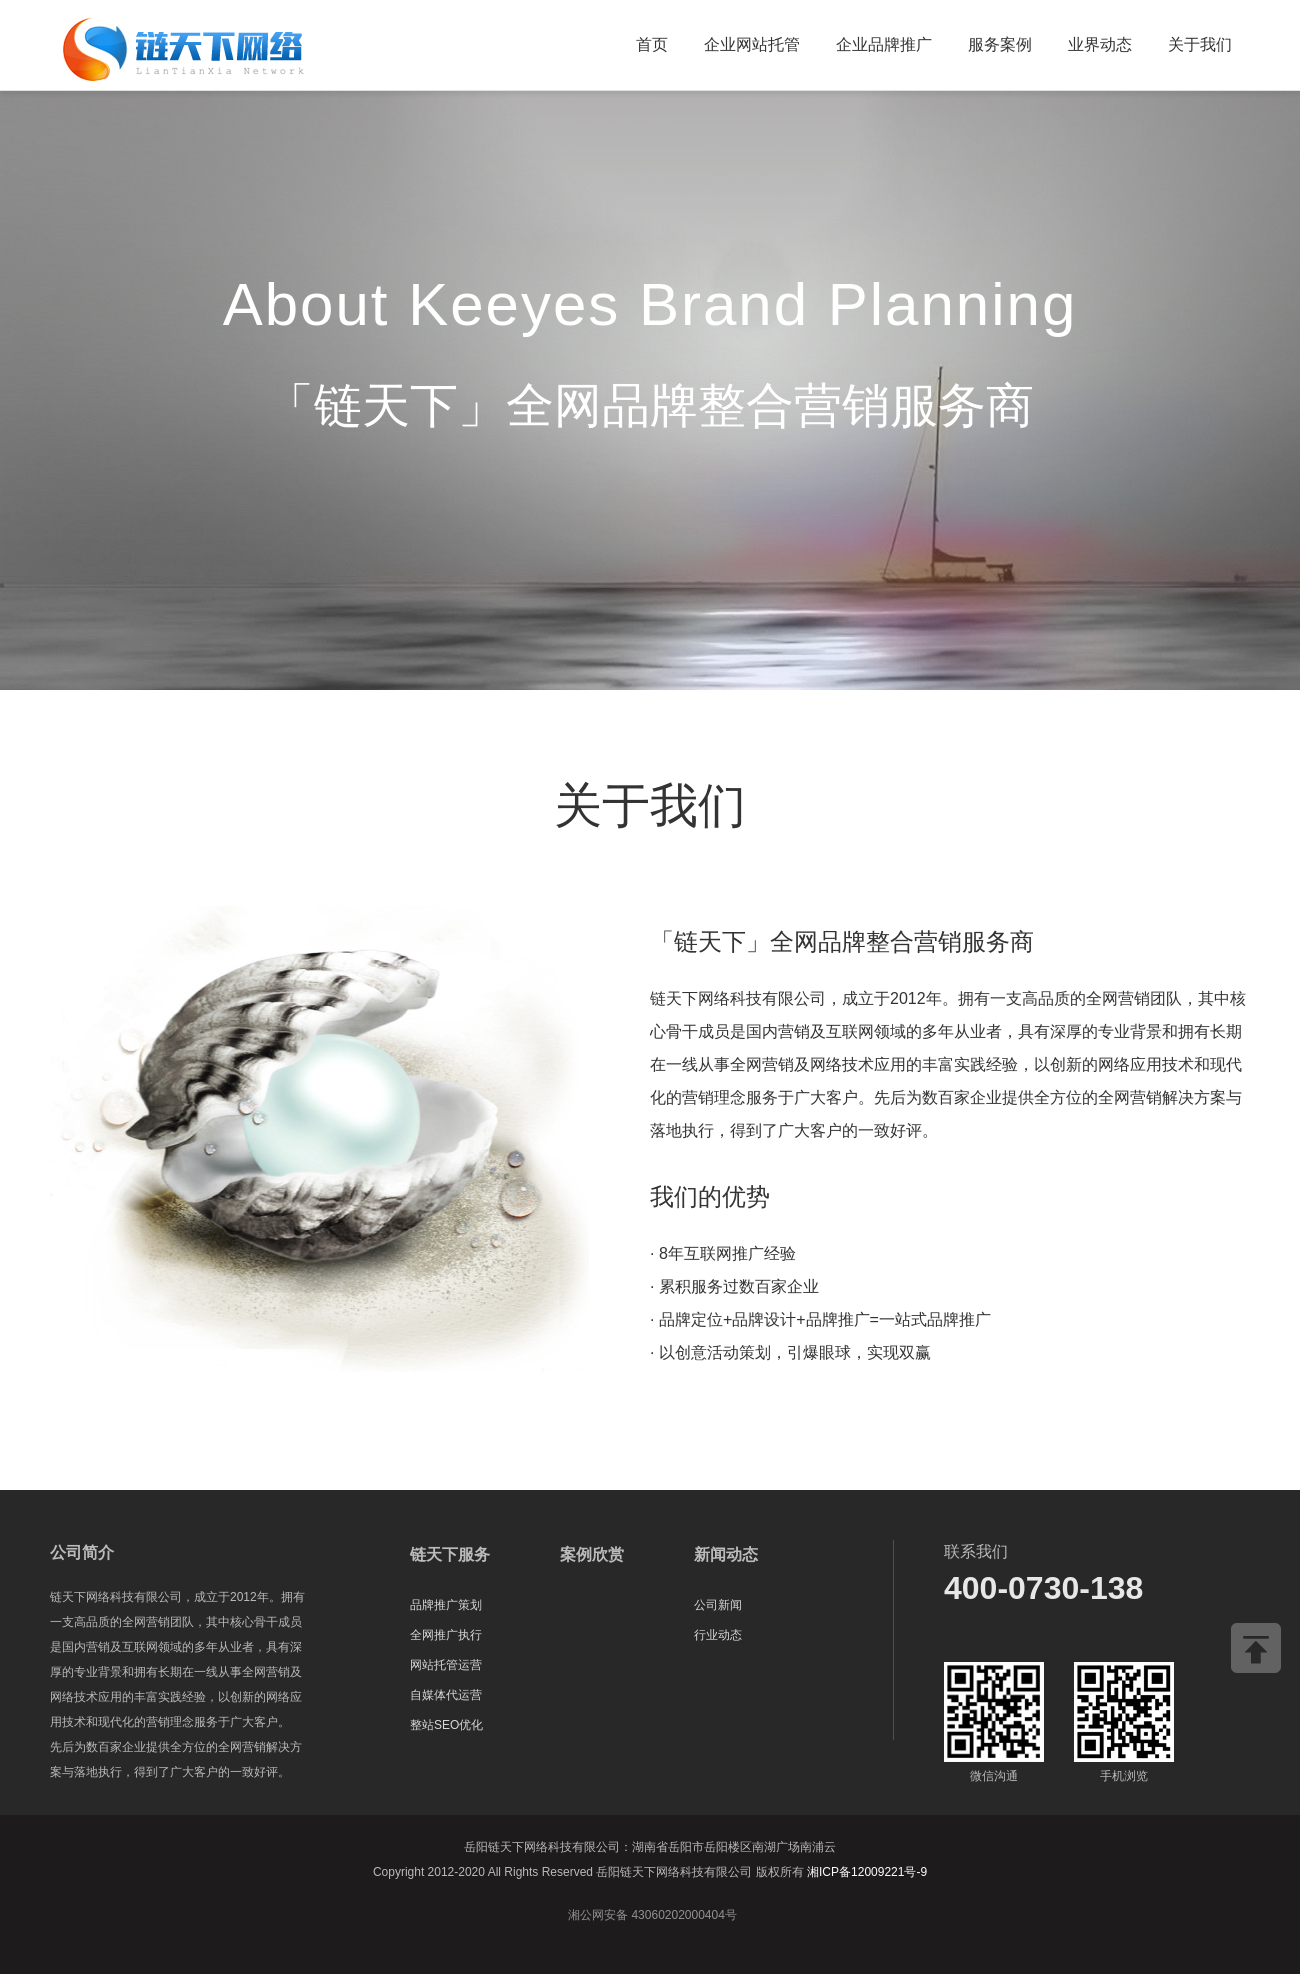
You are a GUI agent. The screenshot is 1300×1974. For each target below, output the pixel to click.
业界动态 (1100, 44)
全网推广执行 (446, 1635)
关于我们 (1200, 44)
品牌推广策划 (446, 1605)
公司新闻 (718, 1605)
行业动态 (718, 1635)
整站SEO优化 (446, 1725)
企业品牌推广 (884, 44)
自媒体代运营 (446, 1695)
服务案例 (1000, 44)
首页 (652, 44)
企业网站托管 (752, 44)
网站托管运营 (446, 1665)
